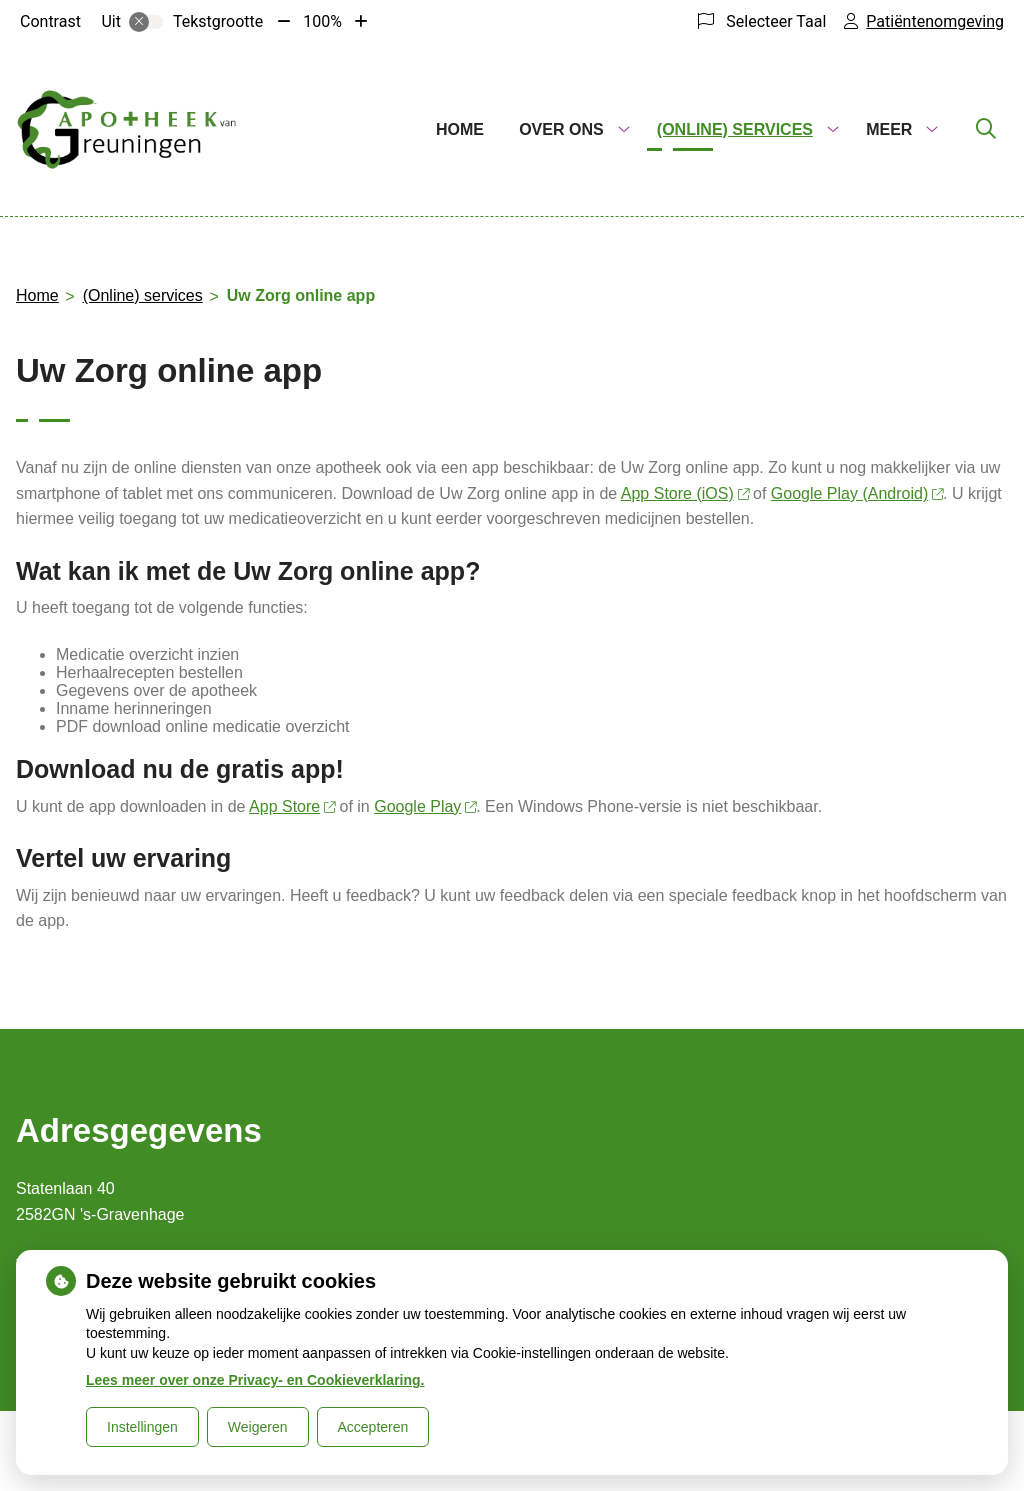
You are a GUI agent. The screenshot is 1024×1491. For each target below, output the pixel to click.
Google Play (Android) (857, 493)
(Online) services (735, 129)
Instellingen (142, 1427)
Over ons (561, 129)
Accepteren (373, 1427)
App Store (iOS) (685, 493)
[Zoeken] (986, 130)
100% (322, 21)
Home (460, 129)
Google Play (425, 806)
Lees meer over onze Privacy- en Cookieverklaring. (255, 1380)
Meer (889, 129)
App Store (292, 806)
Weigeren (258, 1427)
